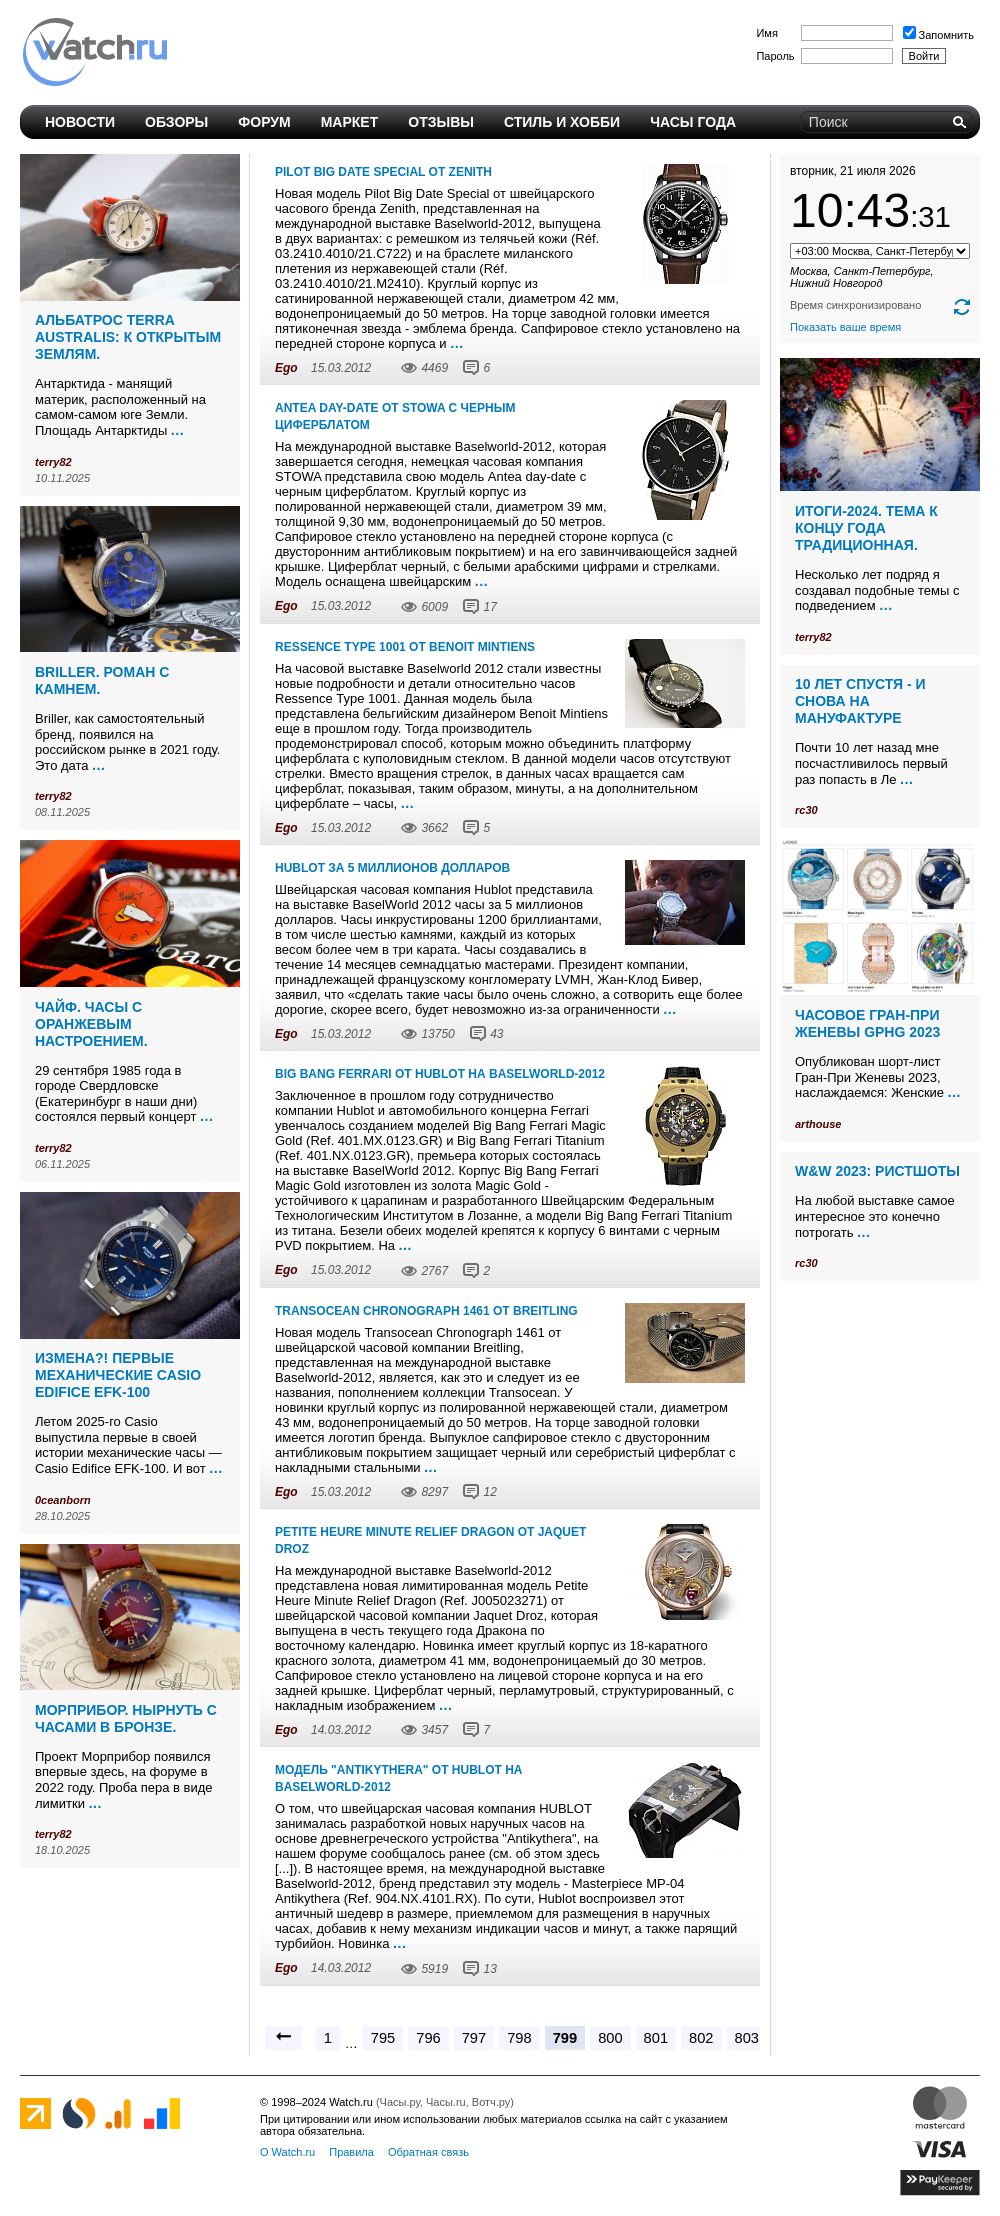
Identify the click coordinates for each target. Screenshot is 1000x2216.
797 (474, 2038)
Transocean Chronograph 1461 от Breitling (426, 1311)
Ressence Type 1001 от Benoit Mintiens (405, 647)
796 (428, 2038)
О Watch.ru (287, 2152)
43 (496, 1034)
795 (383, 2038)
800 (610, 2038)
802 (701, 2038)
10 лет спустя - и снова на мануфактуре (860, 701)
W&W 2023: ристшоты (877, 1171)
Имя (766, 33)
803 (747, 2038)
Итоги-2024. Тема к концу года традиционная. (866, 528)
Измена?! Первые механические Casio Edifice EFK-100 (118, 1375)
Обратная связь (428, 2152)
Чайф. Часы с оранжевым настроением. (91, 1024)
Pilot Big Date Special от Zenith (383, 172)
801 (656, 2038)
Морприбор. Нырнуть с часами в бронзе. (126, 1718)
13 (489, 1969)
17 (489, 607)
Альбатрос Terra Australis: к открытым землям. (128, 337)
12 (489, 1492)
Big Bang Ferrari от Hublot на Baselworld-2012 (440, 1074)
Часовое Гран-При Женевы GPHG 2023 (867, 1023)
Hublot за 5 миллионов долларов (392, 868)
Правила (351, 2152)
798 (519, 2038)
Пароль (775, 56)
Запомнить (938, 35)
